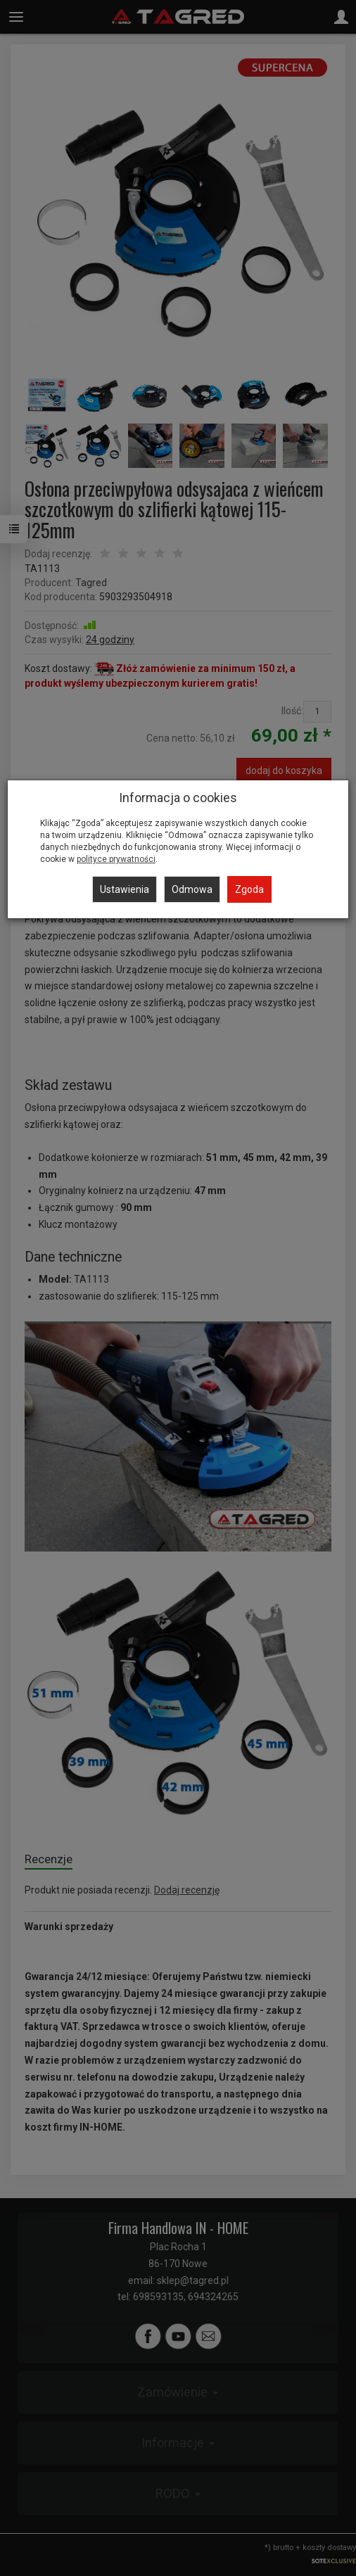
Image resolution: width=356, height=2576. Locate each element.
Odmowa (192, 889)
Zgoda (249, 889)
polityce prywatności (116, 859)
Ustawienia (124, 889)
